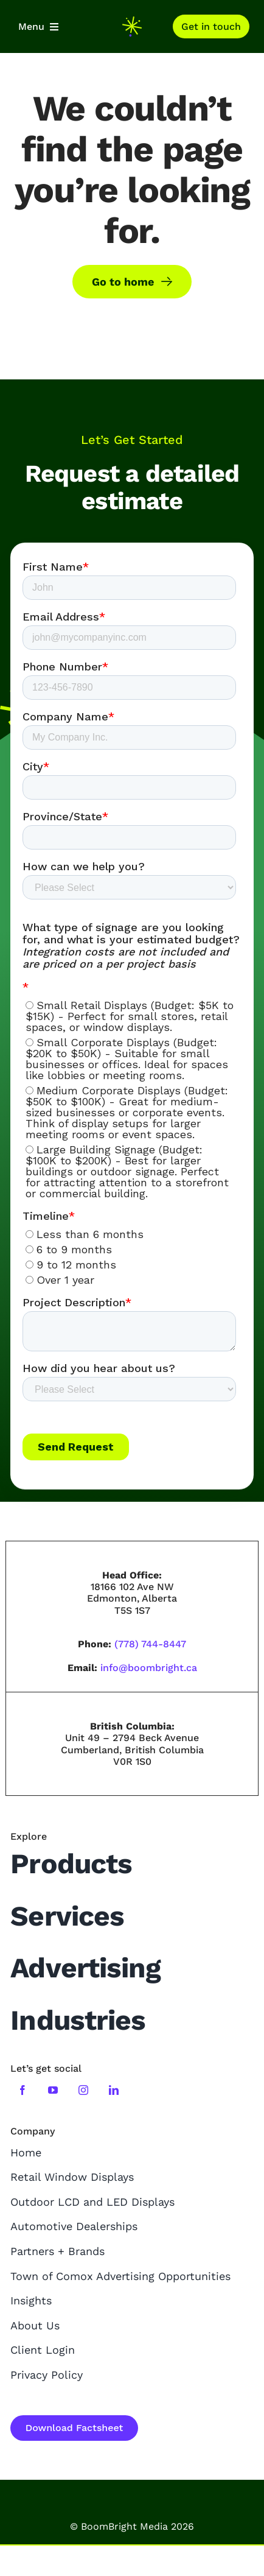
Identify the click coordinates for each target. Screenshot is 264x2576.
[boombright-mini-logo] (132, 21)
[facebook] (22, 2090)
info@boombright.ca (148, 1667)
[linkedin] (114, 2090)
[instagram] (83, 2090)
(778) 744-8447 (150, 1644)
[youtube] (53, 2090)
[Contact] (211, 26)
